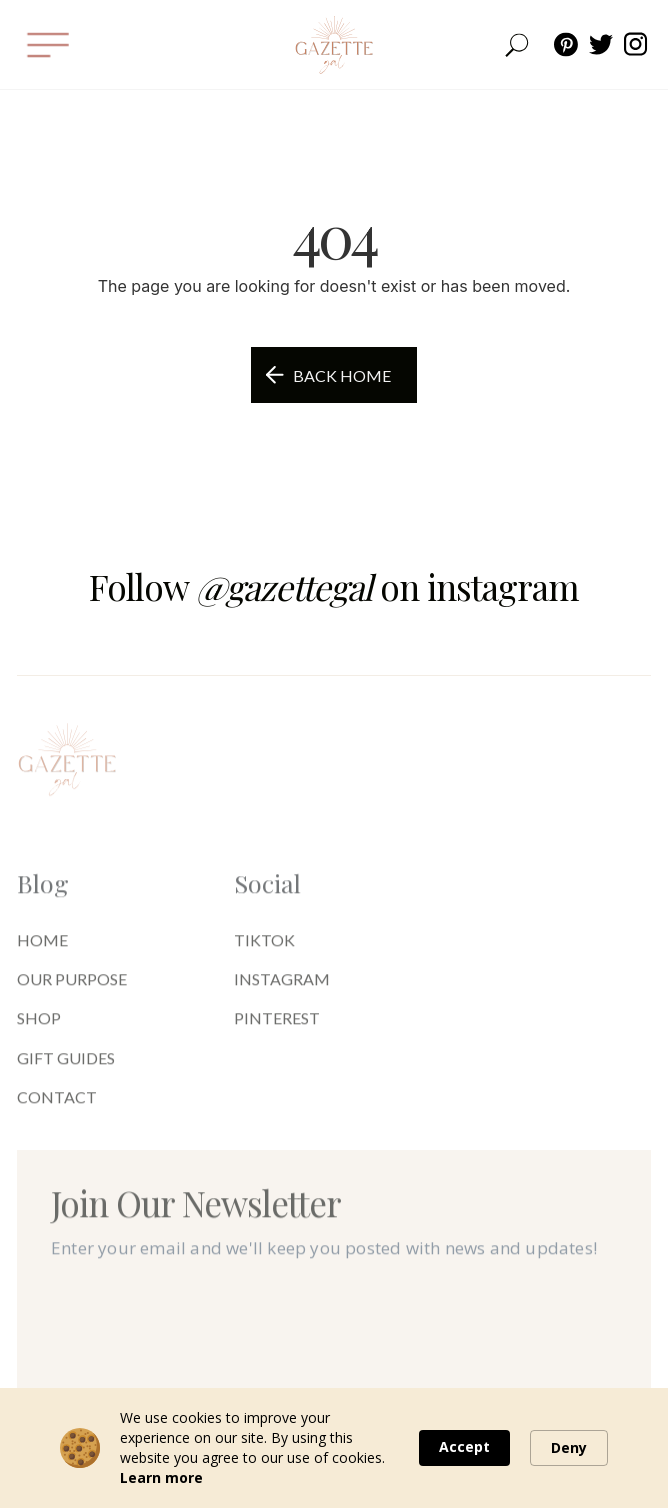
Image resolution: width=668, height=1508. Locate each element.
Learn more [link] (161, 1477)
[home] (334, 45)
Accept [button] (464, 1446)
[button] (47, 44)
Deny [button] (569, 1447)
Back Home (342, 375)
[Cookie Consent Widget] (334, 1448)
